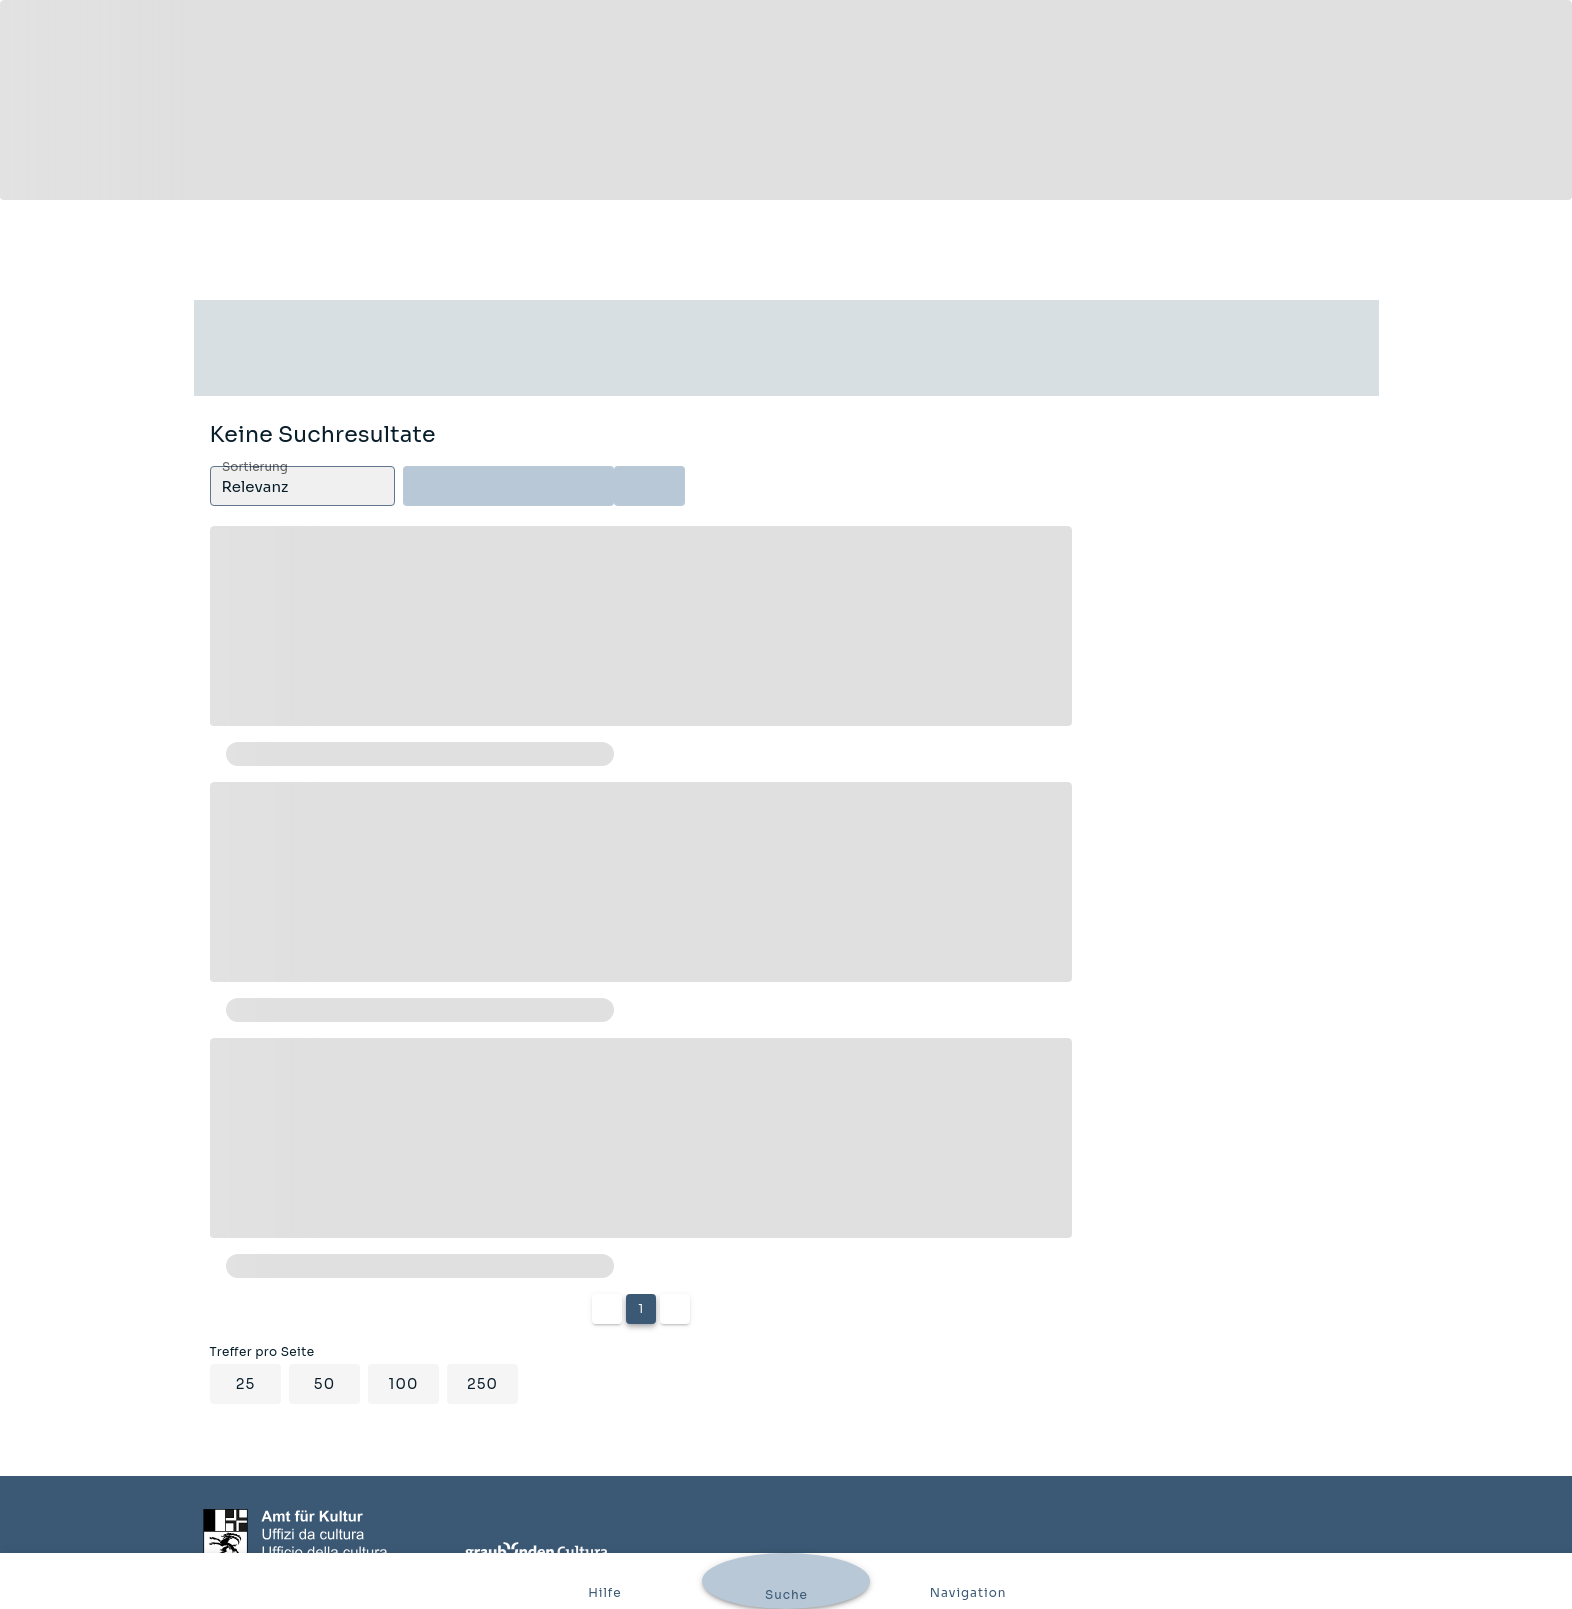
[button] (303, 486)
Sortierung (255, 467)
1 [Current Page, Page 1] (640, 1308)
